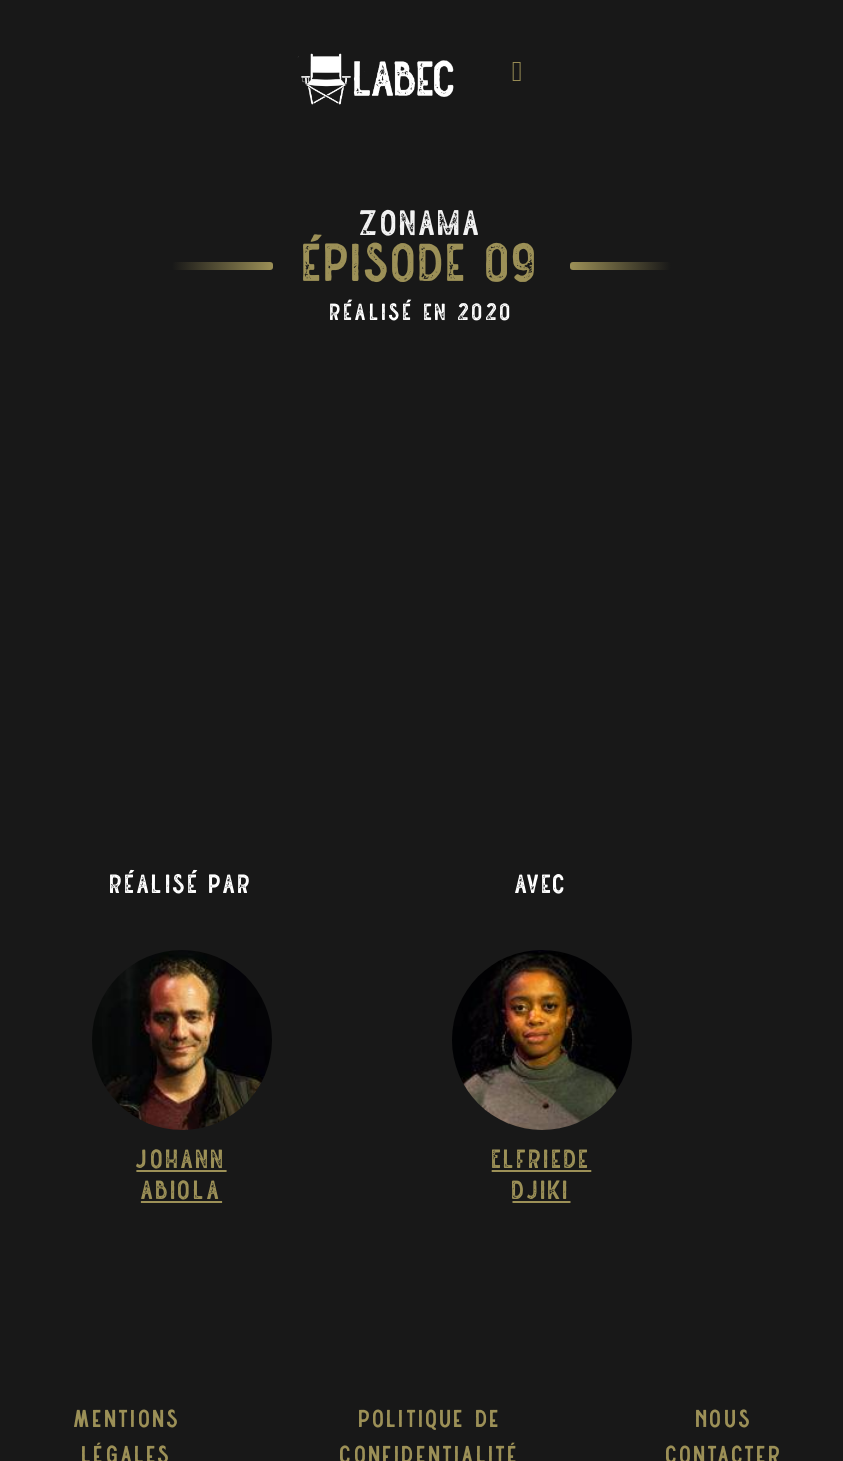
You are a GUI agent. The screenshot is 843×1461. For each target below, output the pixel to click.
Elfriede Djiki (542, 1177)
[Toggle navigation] (518, 78)
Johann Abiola (181, 1177)
